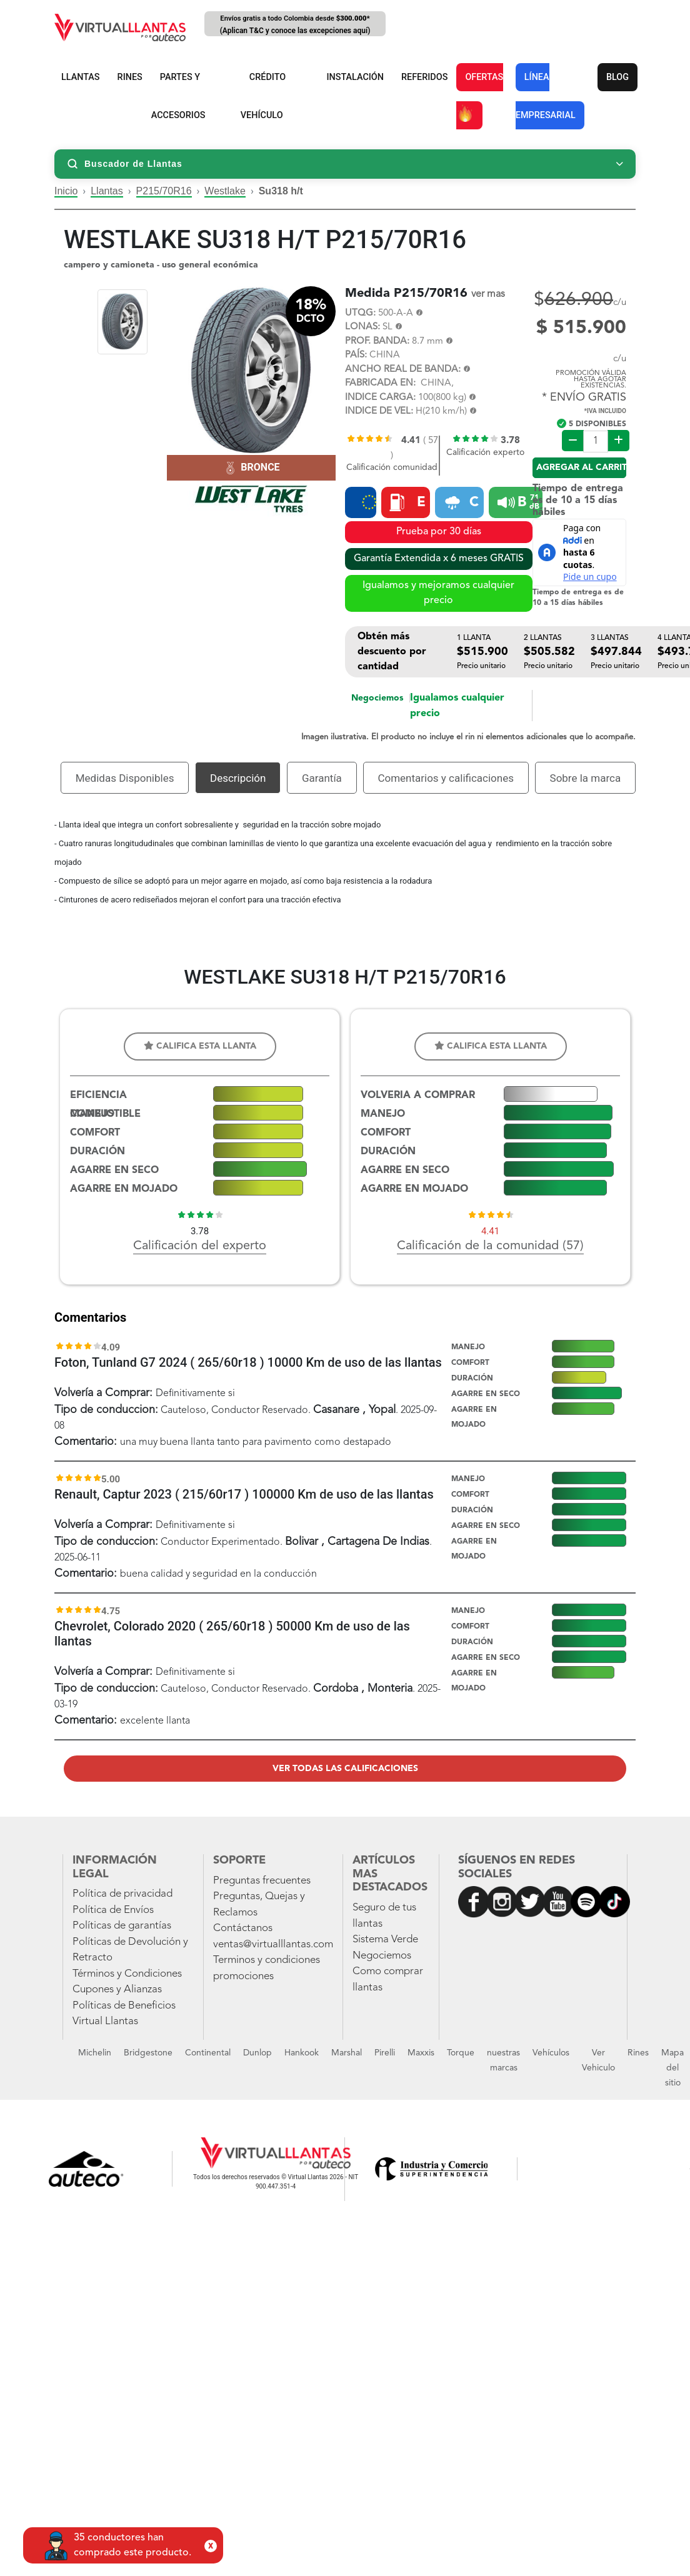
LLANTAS (80, 77)
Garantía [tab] (322, 778)
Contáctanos (242, 1928)
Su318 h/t (281, 191)
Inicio (66, 191)
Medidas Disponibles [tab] (125, 778)
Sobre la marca (585, 778)
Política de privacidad (122, 1894)
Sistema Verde (385, 1939)
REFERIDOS (424, 77)
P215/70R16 (164, 191)
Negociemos (377, 698)
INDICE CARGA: (380, 397)
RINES (130, 77)
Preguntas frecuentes (262, 1880)
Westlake (225, 191)
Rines (638, 2053)
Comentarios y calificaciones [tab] (446, 778)
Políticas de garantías (121, 1925)
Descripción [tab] (238, 778)
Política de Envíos (113, 1910)
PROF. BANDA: (377, 341)
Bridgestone (148, 2053)
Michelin (94, 2053)
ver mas (488, 294)
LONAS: (362, 327)
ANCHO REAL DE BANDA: (403, 369)
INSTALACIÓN (355, 77)
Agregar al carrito (581, 467)
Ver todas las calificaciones (345, 1768)
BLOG (617, 77)
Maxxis (421, 2053)
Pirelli (384, 2053)
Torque (460, 2053)
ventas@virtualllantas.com (273, 1944)
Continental (208, 2053)
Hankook (301, 2053)
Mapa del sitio (672, 2068)
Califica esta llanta (200, 1046)
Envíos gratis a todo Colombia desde (295, 25)
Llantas (107, 191)
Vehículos (550, 2053)
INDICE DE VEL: (379, 411)
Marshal (346, 2053)
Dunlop (257, 2053)
